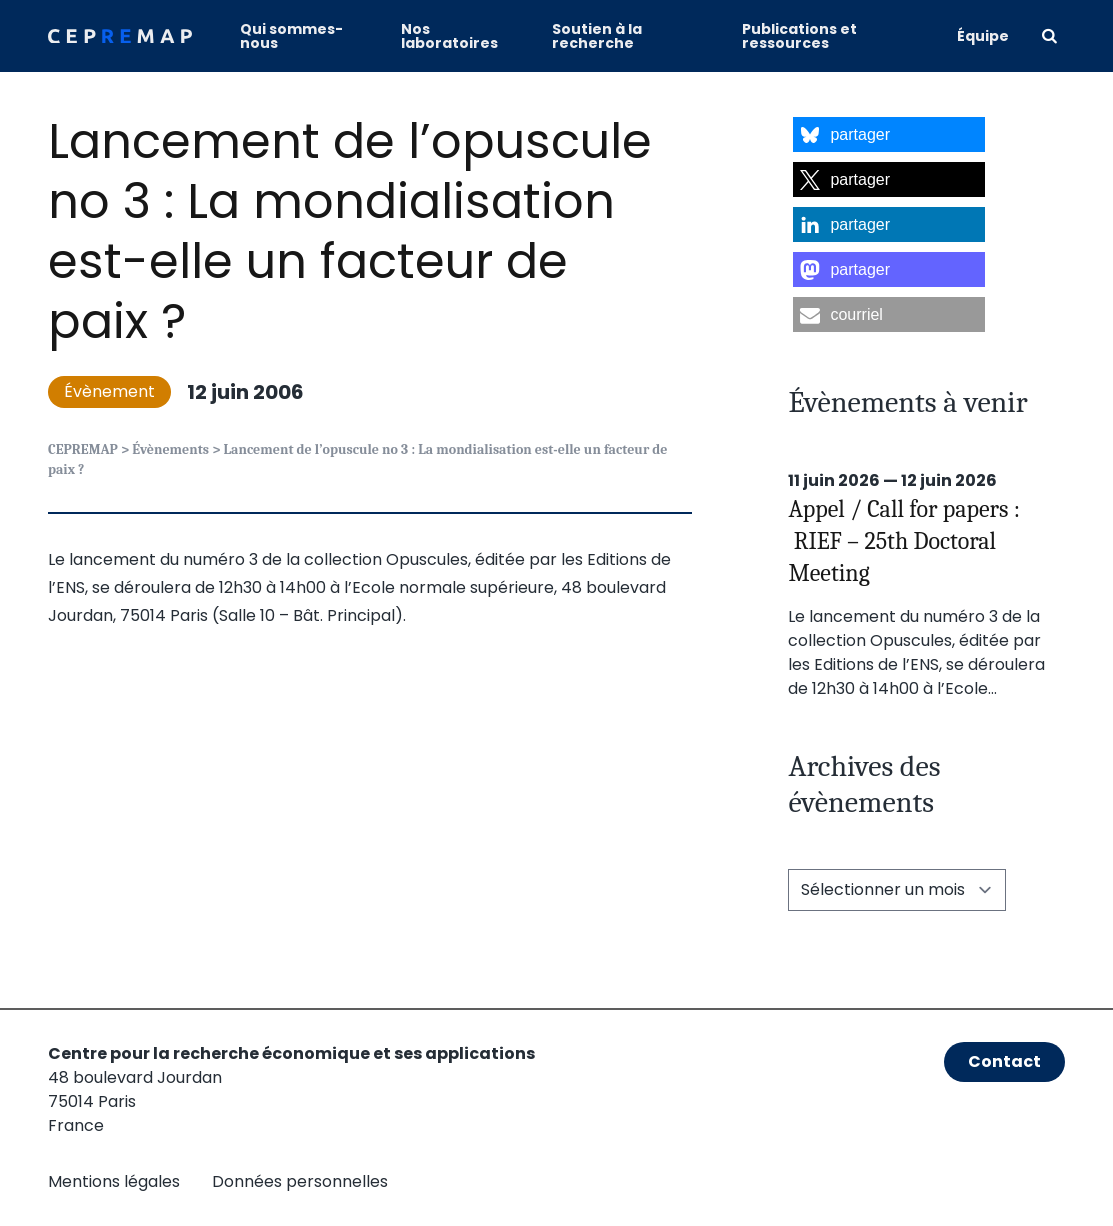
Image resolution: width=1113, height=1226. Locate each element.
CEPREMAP (83, 449)
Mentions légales (114, 1181)
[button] (889, 134)
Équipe (983, 36)
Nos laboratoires (449, 36)
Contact (1004, 1061)
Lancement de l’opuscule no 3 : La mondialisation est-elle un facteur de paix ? (350, 231)
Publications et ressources (799, 36)
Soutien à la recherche (597, 36)
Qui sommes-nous (291, 36)
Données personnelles (300, 1181)
